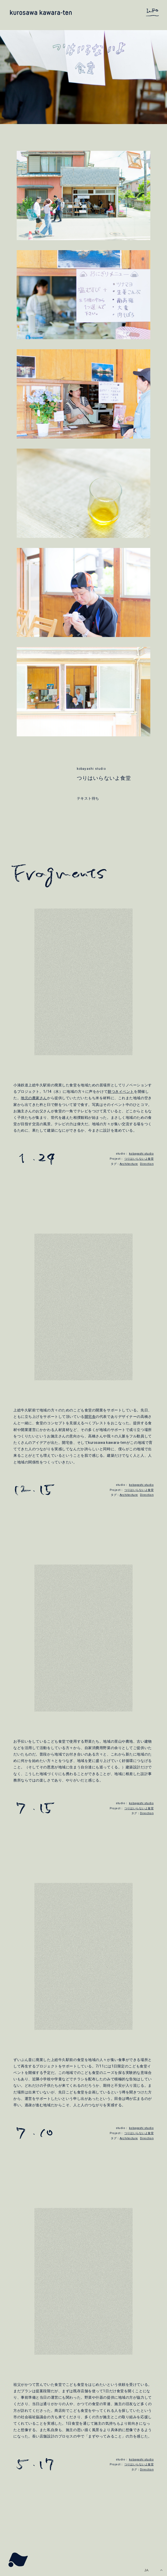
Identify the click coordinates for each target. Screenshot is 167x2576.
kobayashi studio (91, 769)
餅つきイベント (121, 1091)
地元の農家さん (34, 1098)
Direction (147, 1164)
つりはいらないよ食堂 (139, 1158)
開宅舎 (90, 1416)
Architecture (129, 1164)
